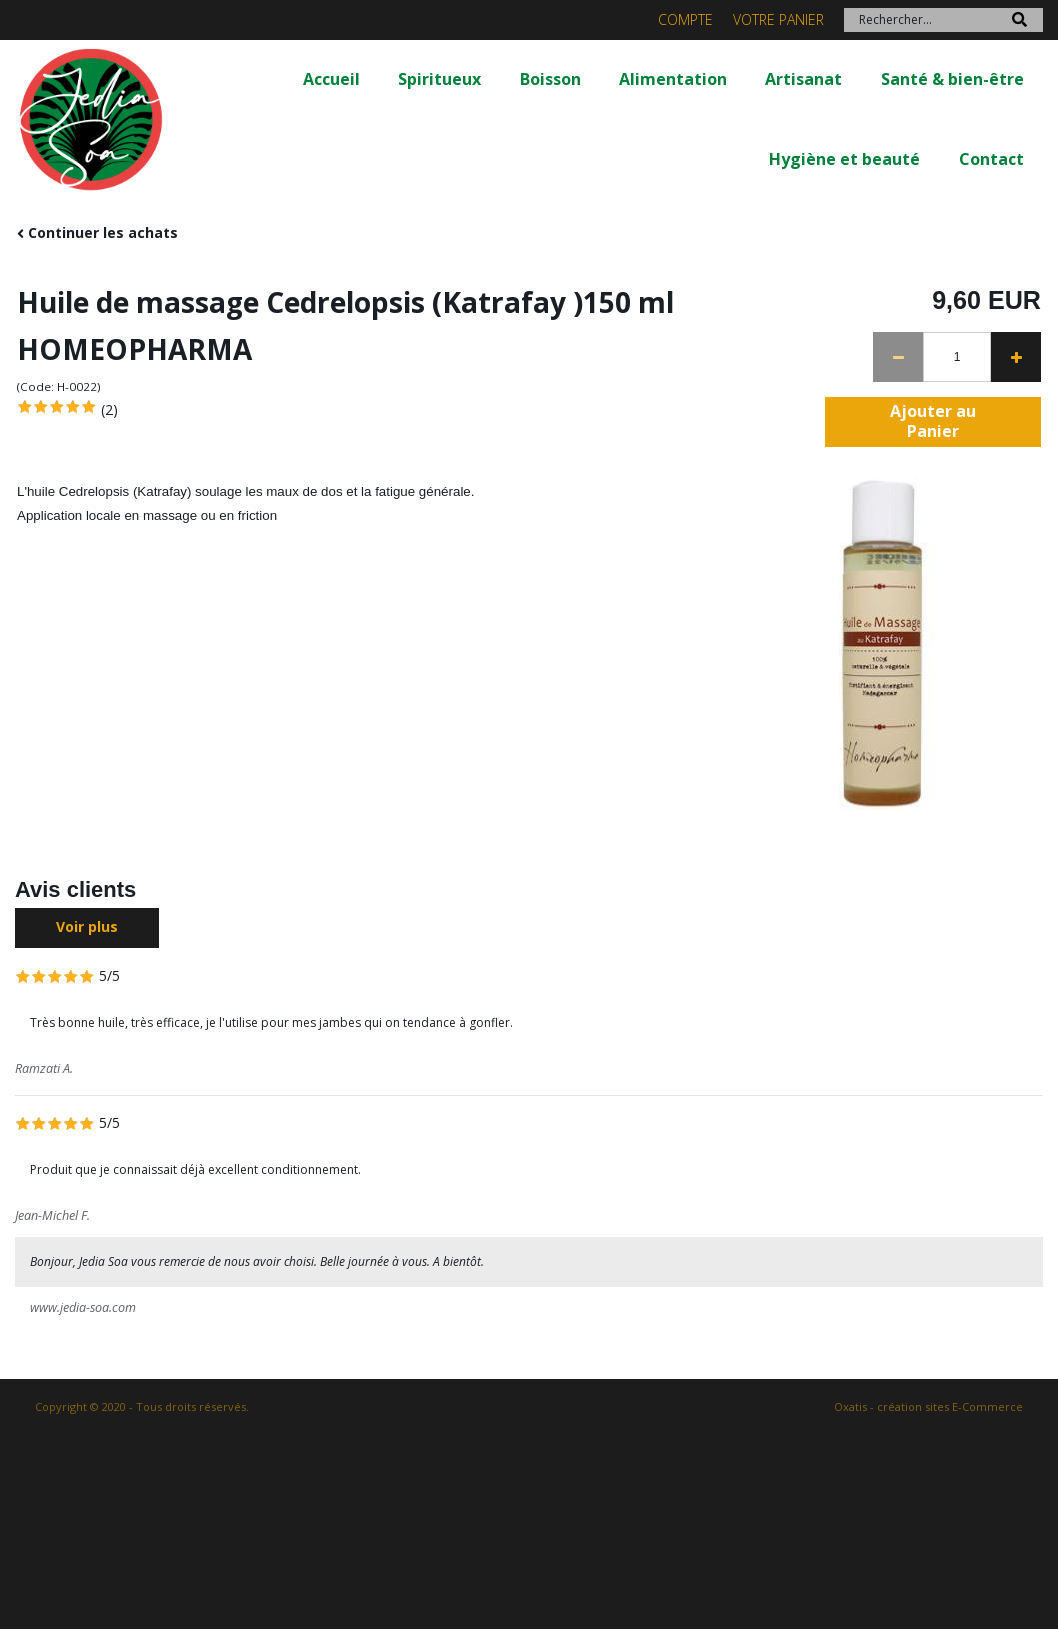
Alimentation (673, 79)
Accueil (331, 79)
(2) (109, 409)
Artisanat (803, 79)
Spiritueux (439, 79)
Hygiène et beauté (844, 159)
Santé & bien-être (952, 79)
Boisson (550, 79)
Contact (991, 159)
